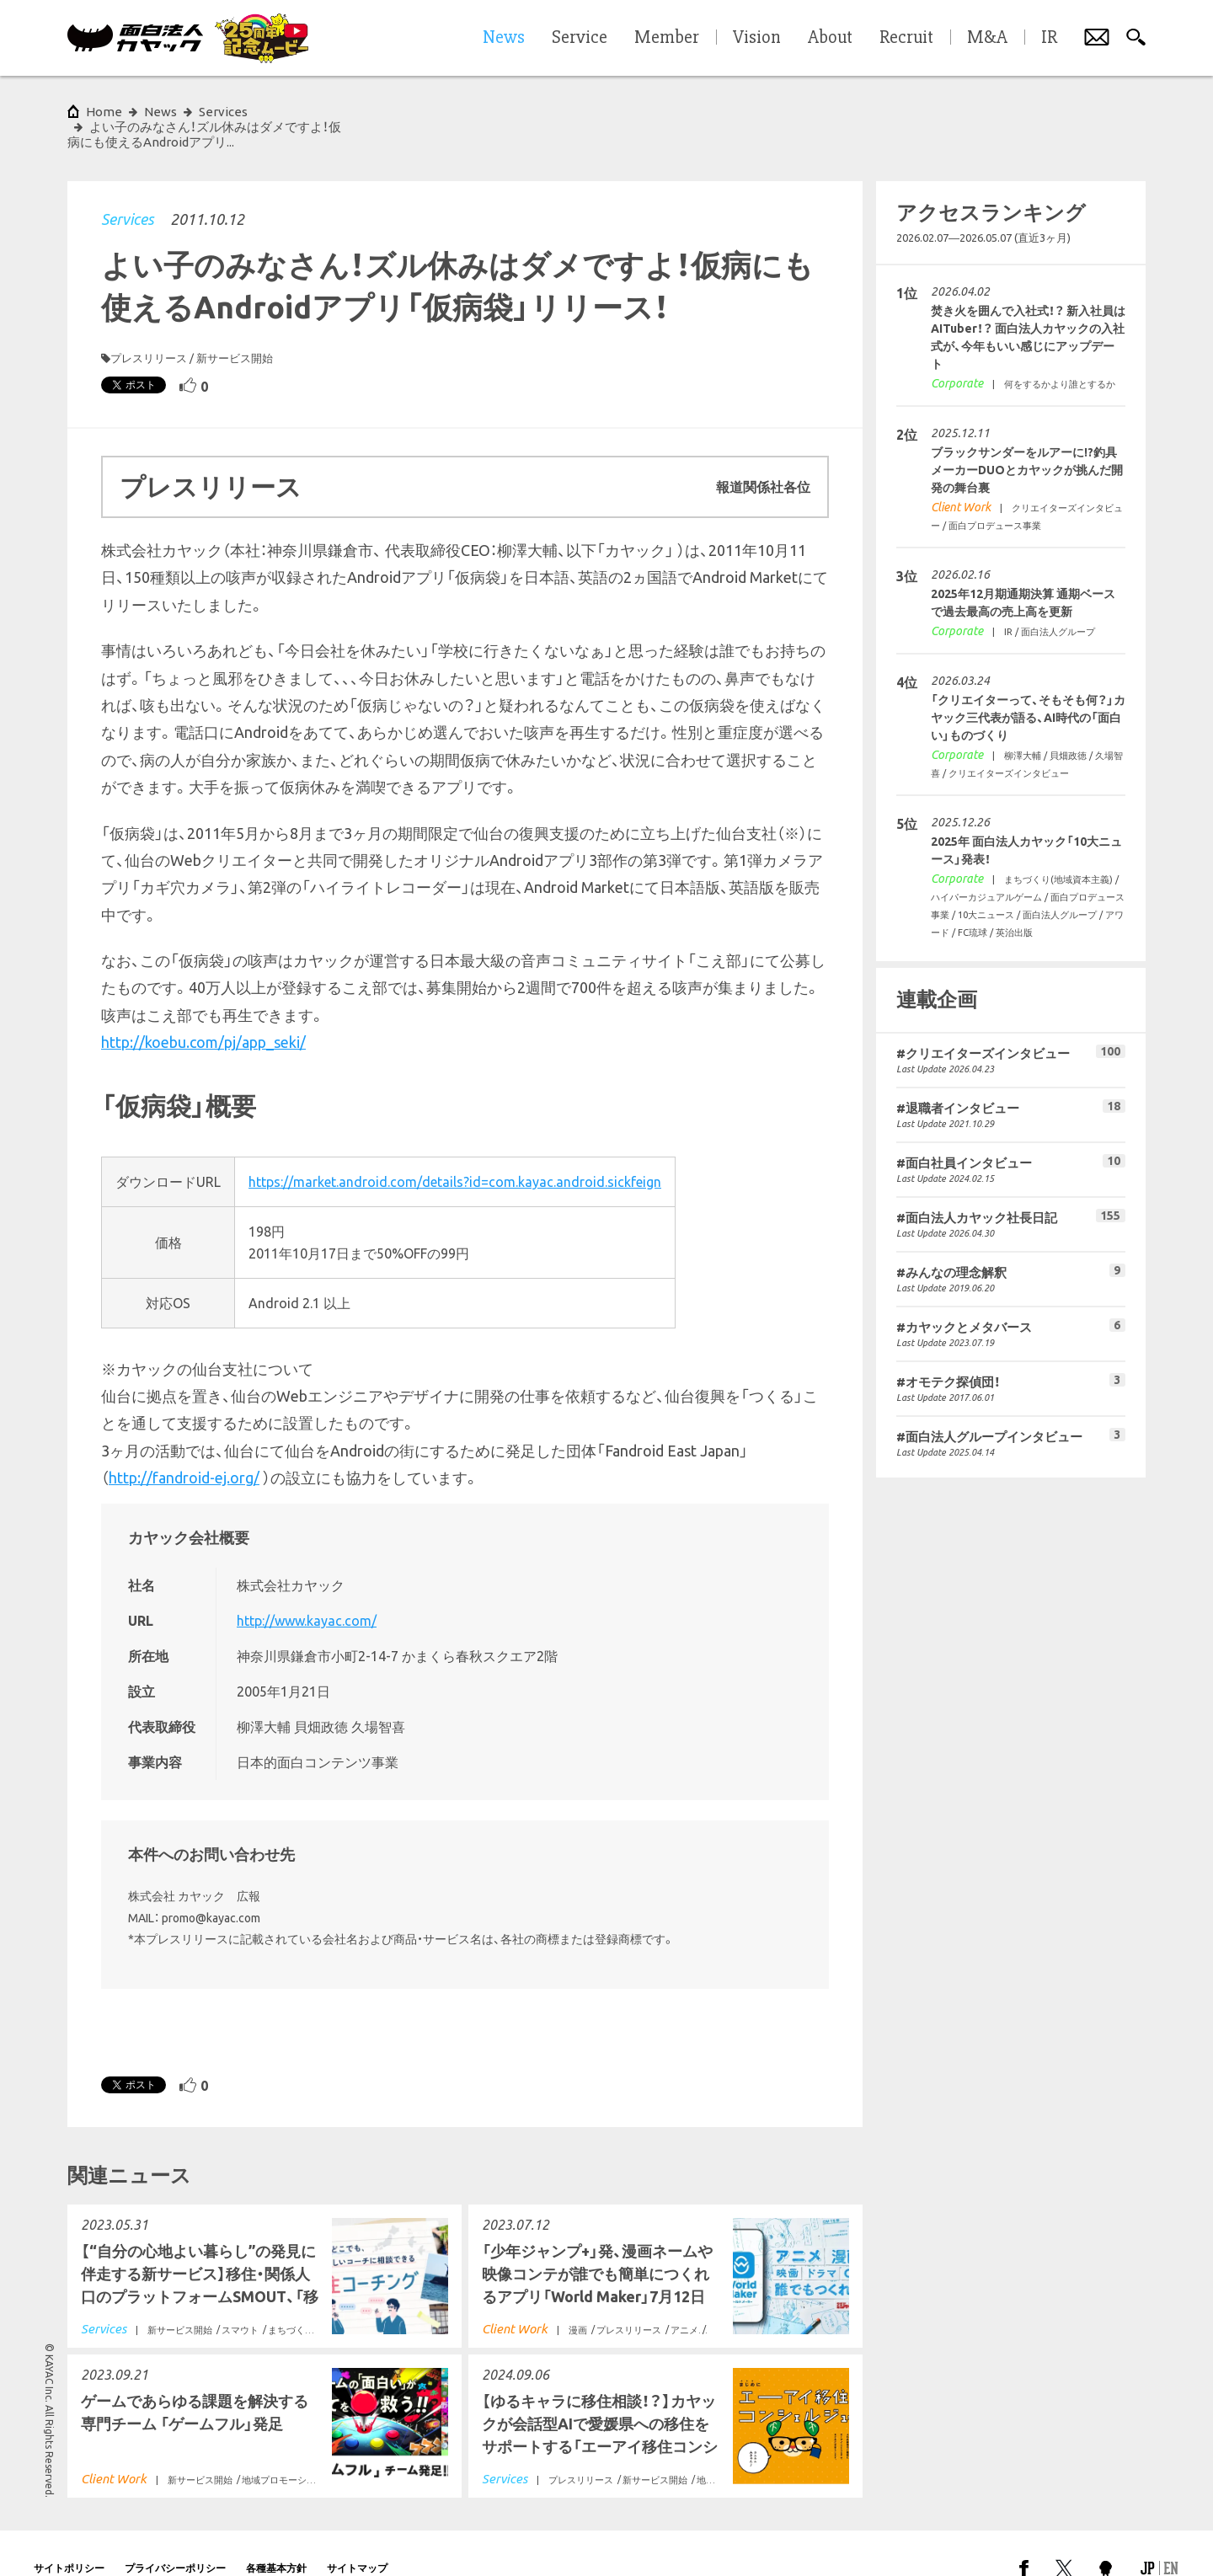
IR (1049, 37)
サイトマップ (357, 2537)
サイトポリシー (69, 2537)
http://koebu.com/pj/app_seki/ (203, 1011)
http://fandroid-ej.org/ (184, 1447)
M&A (987, 37)
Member (666, 37)
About (830, 37)
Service (579, 37)
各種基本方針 (276, 2537)
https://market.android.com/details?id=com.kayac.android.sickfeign (454, 1151)
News (160, 111)
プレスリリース (148, 328)
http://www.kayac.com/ (307, 1590)
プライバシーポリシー (175, 2537)
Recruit (906, 37)
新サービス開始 (234, 328)
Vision (757, 37)
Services (127, 188)
